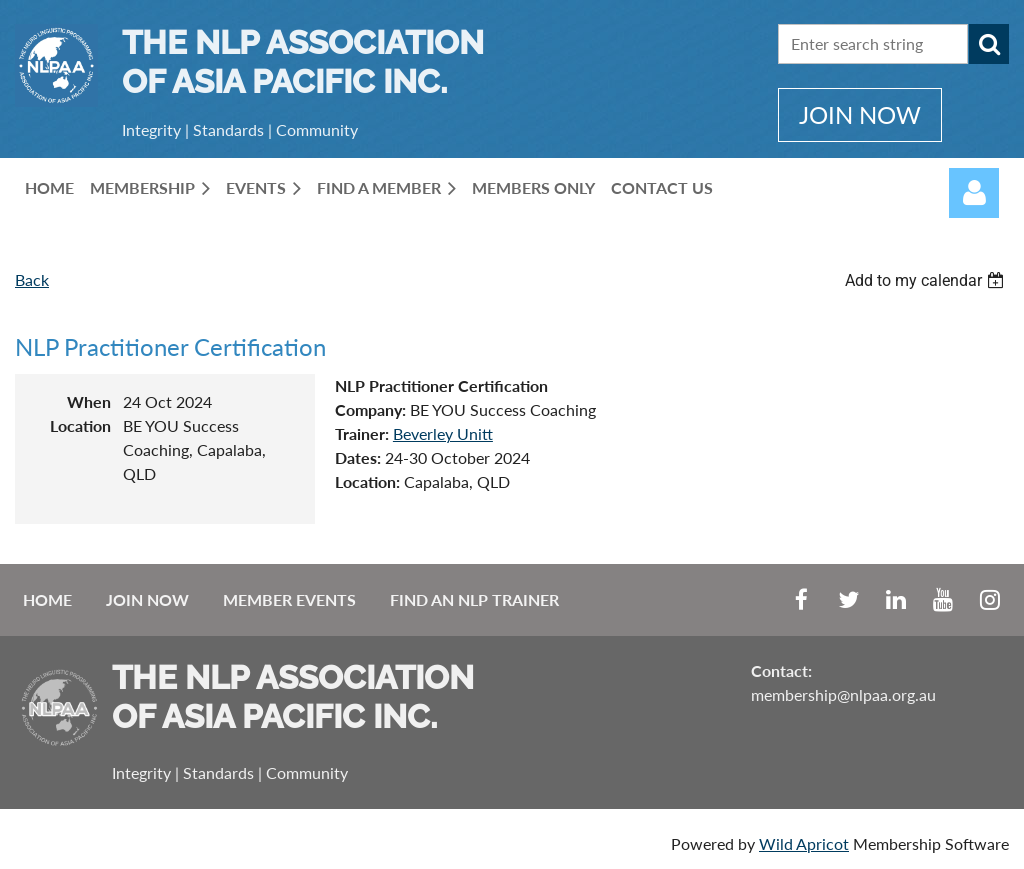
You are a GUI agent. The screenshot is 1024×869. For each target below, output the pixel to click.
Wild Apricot (804, 843)
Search (989, 44)
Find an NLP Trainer (474, 599)
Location (80, 425)
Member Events (289, 599)
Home (47, 599)
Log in (974, 193)
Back (32, 279)
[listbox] (927, 280)
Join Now (147, 599)
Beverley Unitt (443, 433)
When (89, 401)
